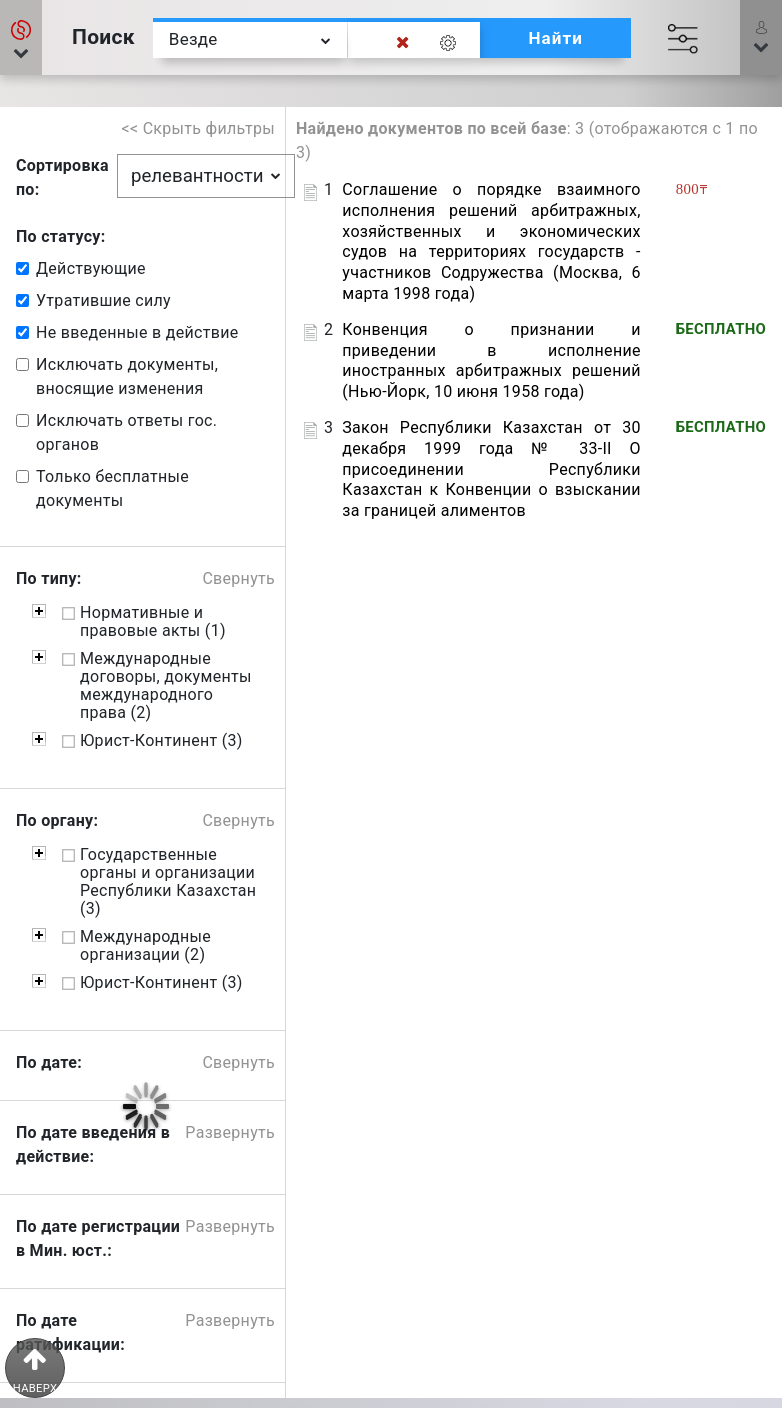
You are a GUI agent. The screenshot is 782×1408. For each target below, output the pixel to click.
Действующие (91, 268)
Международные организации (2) (145, 946)
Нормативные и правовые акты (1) (153, 622)
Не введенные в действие (137, 332)
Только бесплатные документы (112, 488)
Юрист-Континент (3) (161, 741)
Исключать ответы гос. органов (126, 432)
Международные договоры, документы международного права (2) (166, 686)
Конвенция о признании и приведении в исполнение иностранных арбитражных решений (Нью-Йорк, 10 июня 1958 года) (491, 360)
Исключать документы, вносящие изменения (127, 376)
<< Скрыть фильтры (199, 128)
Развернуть (230, 1132)
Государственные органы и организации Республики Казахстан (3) (168, 882)
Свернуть (238, 578)
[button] (761, 37)
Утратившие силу (103, 300)
